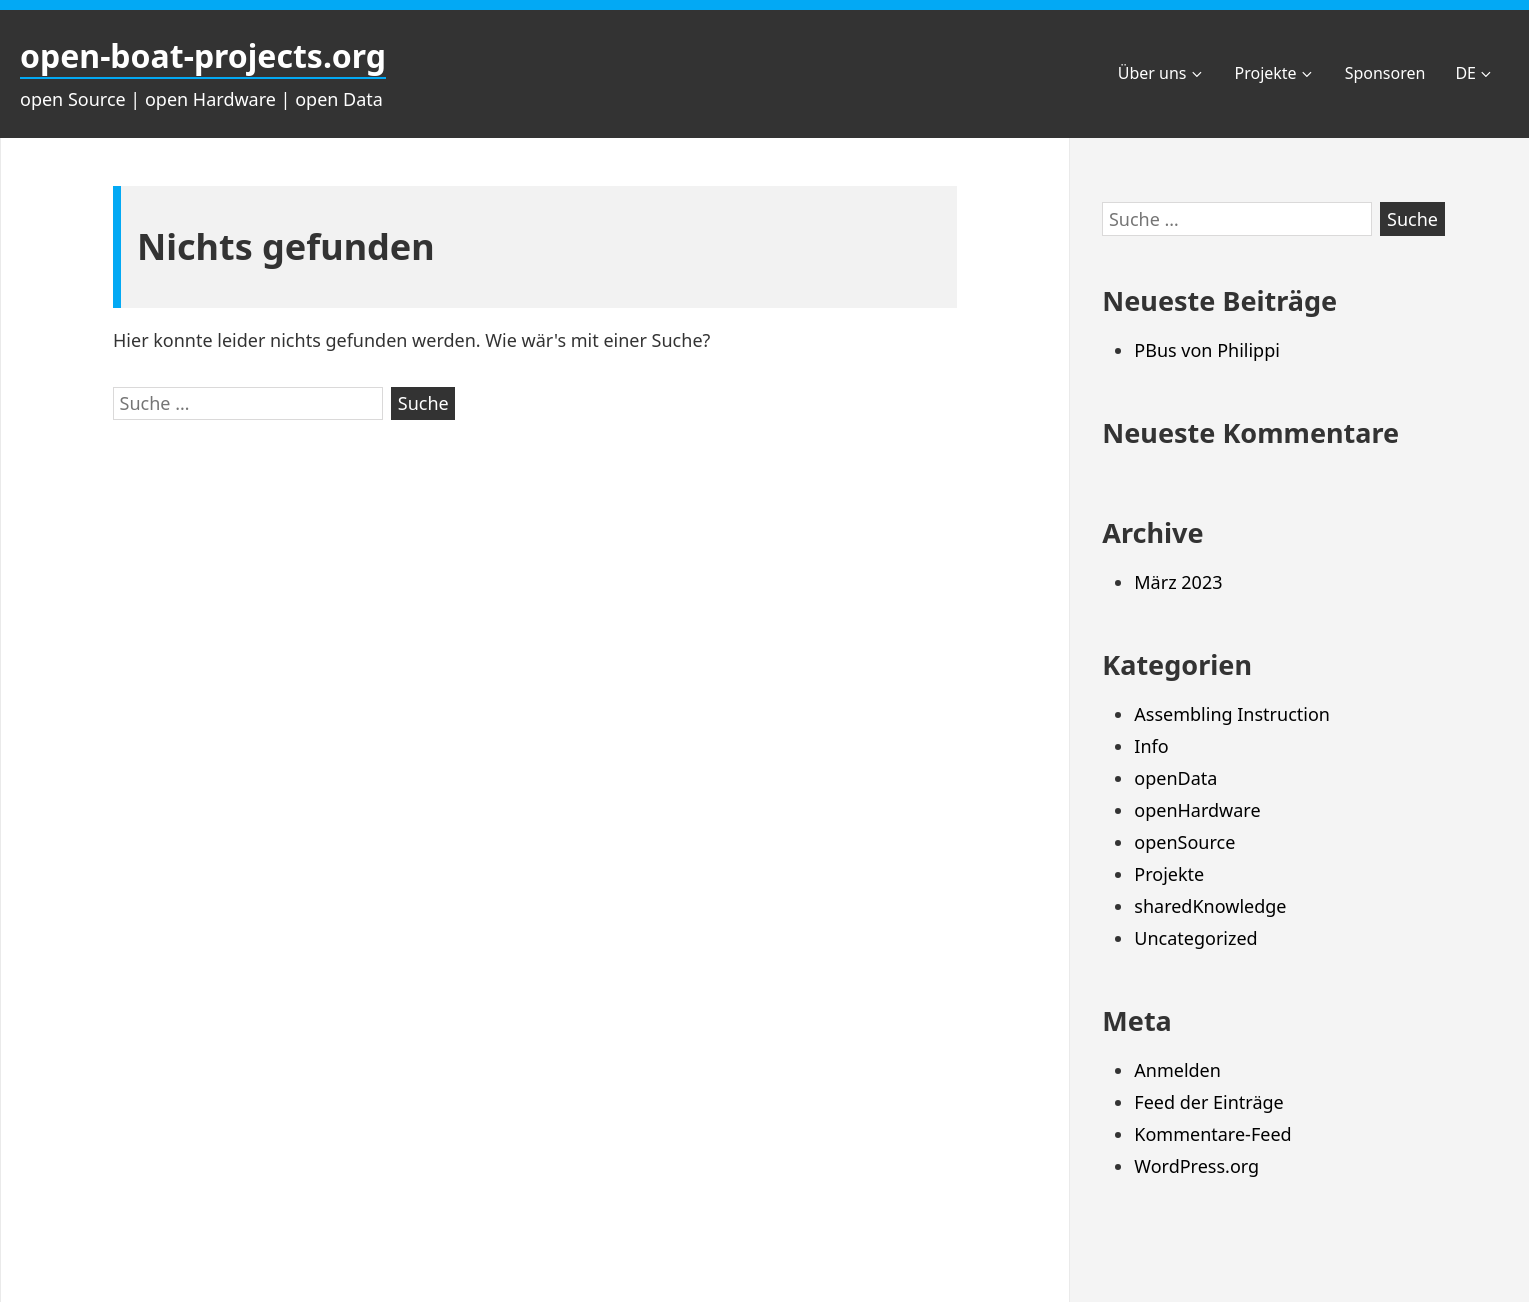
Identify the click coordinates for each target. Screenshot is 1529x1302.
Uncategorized (1195, 938)
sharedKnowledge (1210, 906)
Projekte (1275, 73)
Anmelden (1177, 1070)
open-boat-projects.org (203, 55)
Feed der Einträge (1208, 1102)
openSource (1184, 842)
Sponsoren (1385, 73)
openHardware (1197, 810)
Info (1151, 746)
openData (1175, 778)
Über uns (1161, 73)
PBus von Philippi (1207, 350)
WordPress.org (1196, 1166)
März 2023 (1178, 582)
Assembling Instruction (1232, 714)
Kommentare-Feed (1212, 1134)
